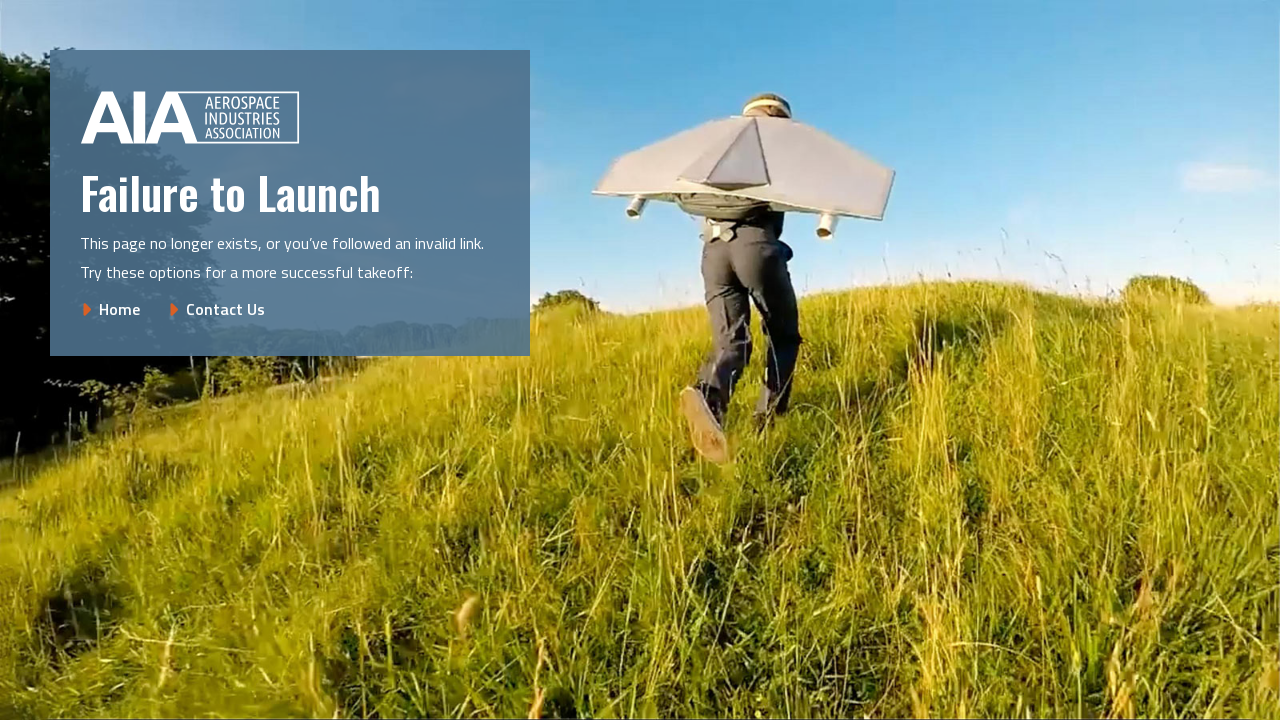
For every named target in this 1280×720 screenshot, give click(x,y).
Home (119, 309)
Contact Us (225, 309)
